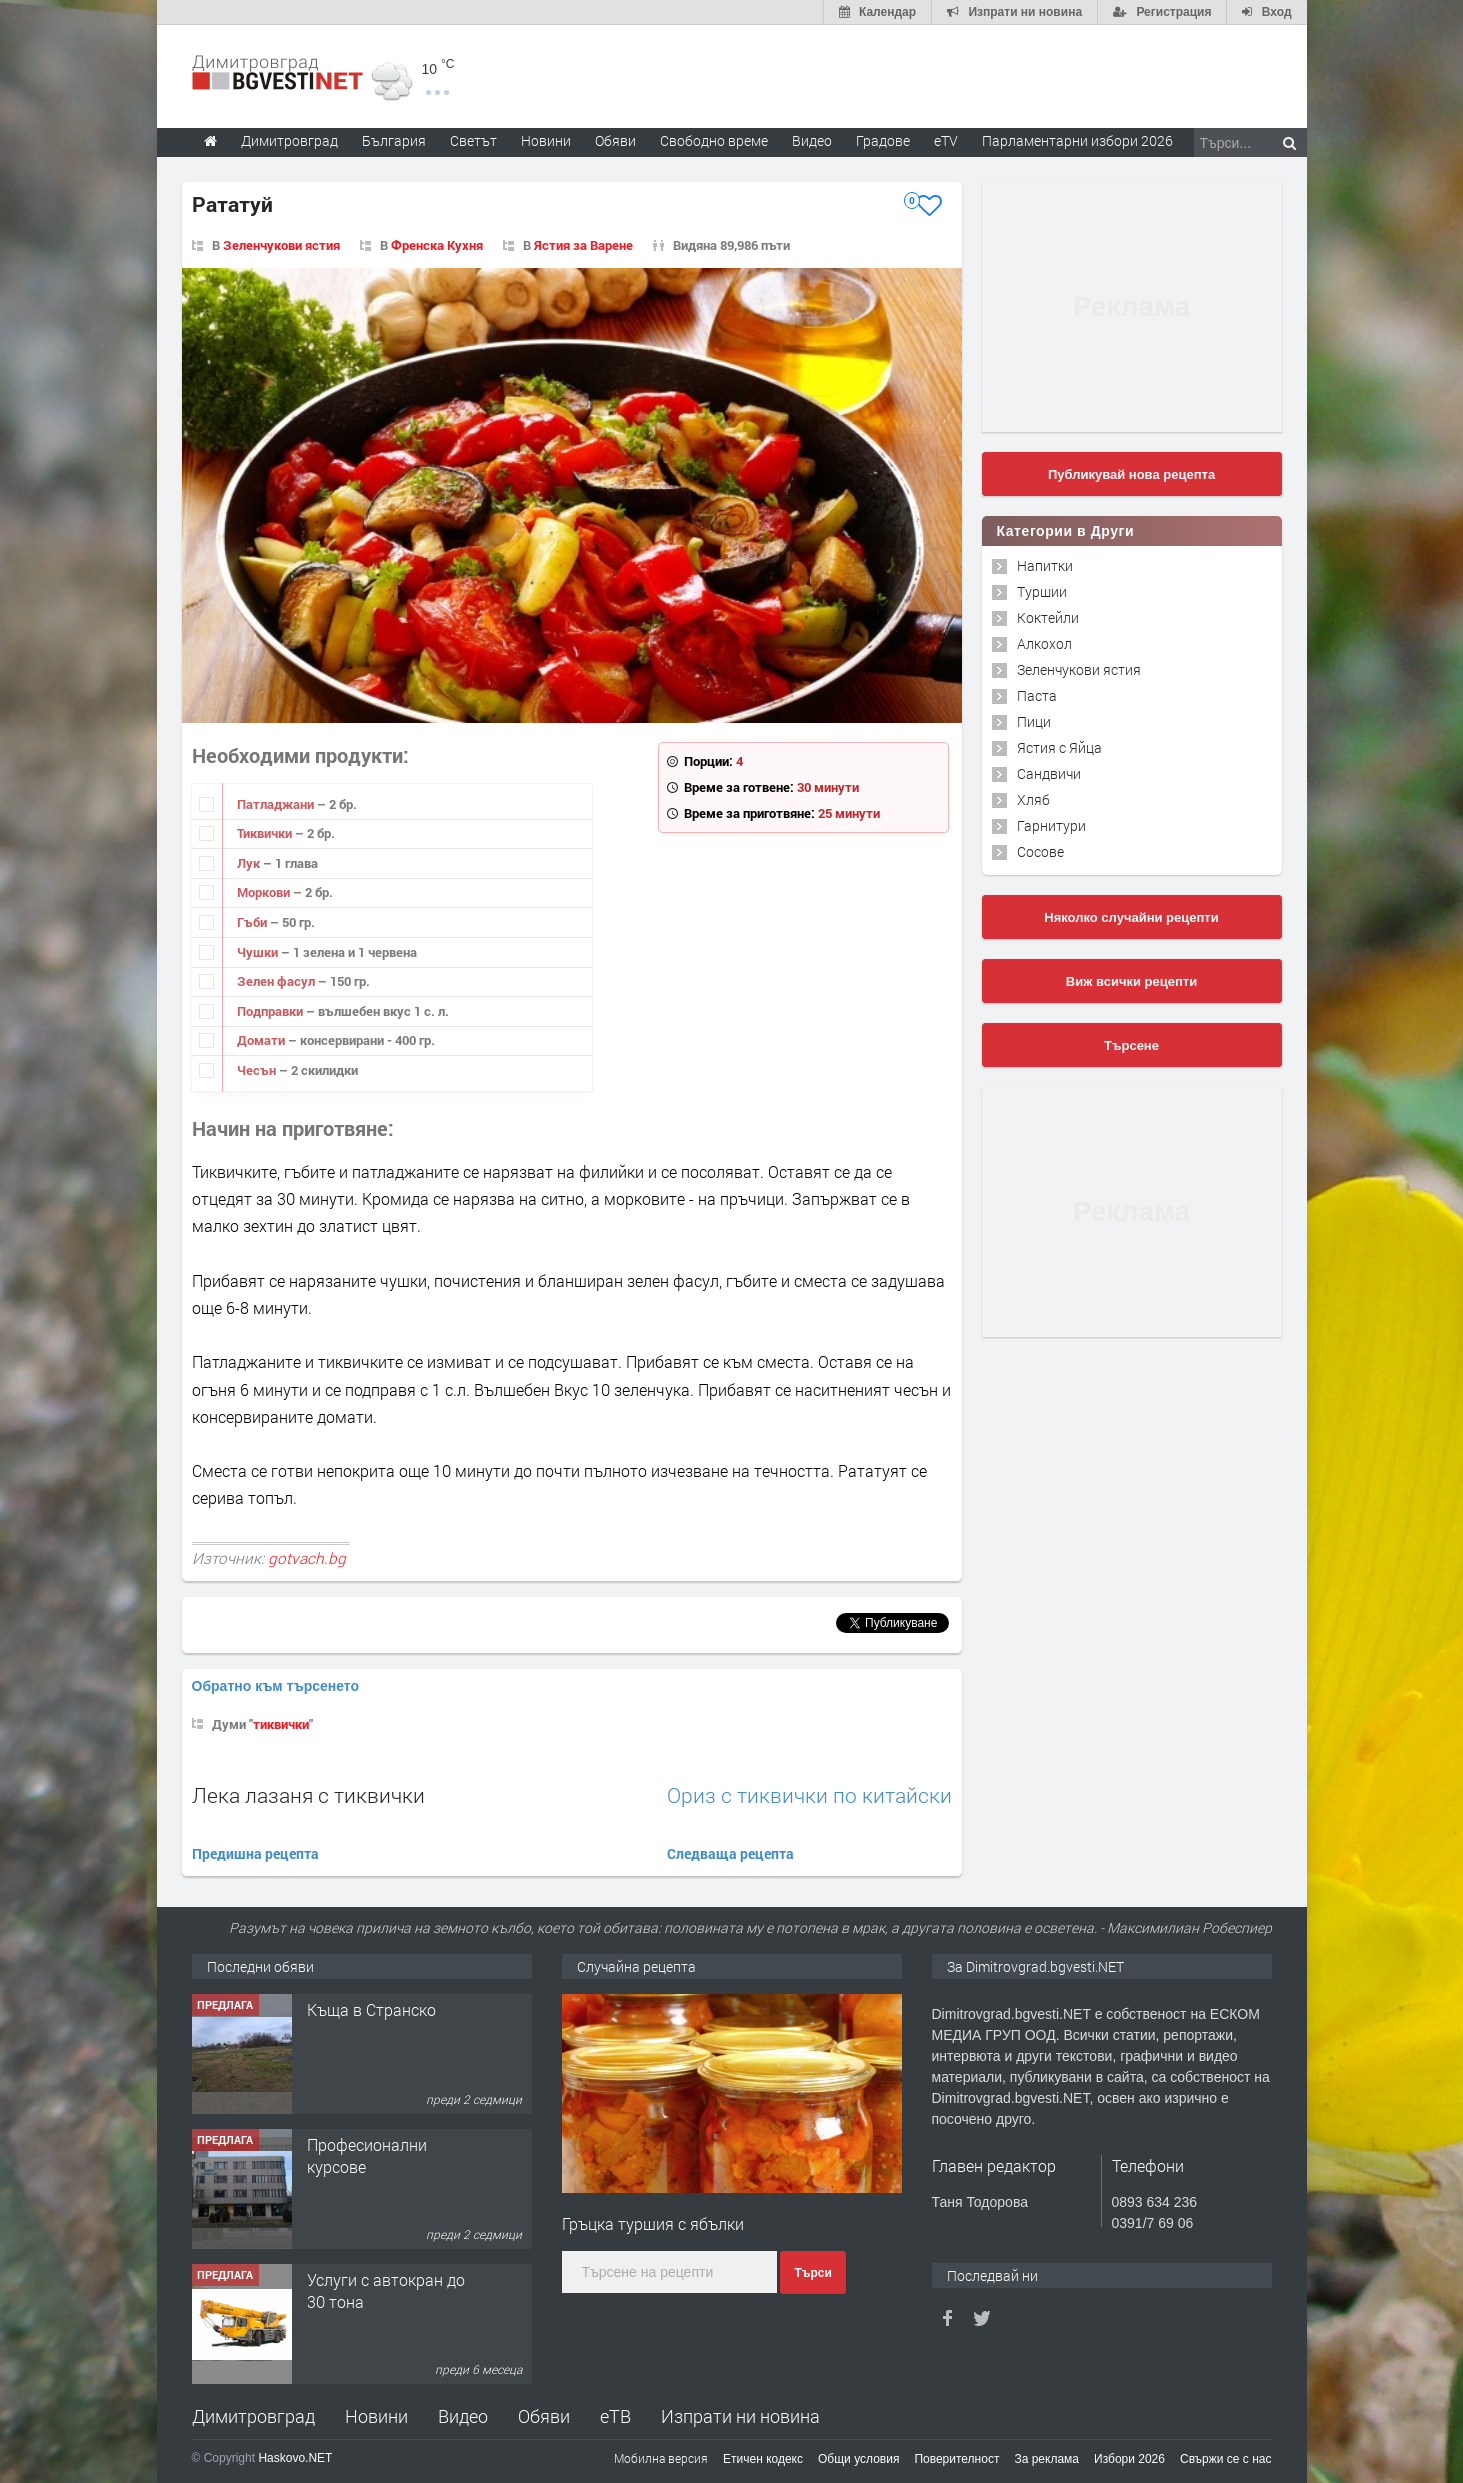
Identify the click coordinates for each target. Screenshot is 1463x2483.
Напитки (1045, 565)
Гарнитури (1051, 825)
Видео (463, 2416)
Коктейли (1048, 617)
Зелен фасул (277, 981)
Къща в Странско (371, 2009)
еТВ (615, 2416)
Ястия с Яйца (1059, 747)
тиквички (281, 1724)
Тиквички (266, 833)
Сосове (1040, 851)
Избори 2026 (1129, 2459)
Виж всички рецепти (1131, 981)
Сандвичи (1049, 773)
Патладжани (277, 804)
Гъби (253, 922)
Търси (812, 2273)
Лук (250, 863)
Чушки (259, 952)
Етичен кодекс (763, 2459)
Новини (546, 140)
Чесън (258, 1070)
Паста (1037, 695)
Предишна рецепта (255, 1853)
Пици (1034, 721)
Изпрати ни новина (740, 2416)
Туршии (1042, 591)
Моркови (265, 892)
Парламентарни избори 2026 (1077, 140)
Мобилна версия (661, 2458)
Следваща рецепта (730, 1853)
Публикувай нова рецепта (1131, 474)
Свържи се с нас (1226, 2459)
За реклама (1046, 2459)
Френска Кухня (437, 245)
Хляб (1033, 799)
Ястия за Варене (583, 245)
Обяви (544, 2416)
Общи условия (858, 2459)
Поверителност (956, 2459)
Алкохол (1044, 643)
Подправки (271, 1011)
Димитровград (253, 2416)
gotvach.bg (307, 1558)
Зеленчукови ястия (281, 245)
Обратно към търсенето (276, 1686)
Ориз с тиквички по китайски (809, 1795)
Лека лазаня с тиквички (308, 1795)
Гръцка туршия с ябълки (653, 2223)
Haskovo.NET (295, 2458)
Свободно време (714, 140)
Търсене (1131, 1045)
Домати (262, 1040)
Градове (883, 140)
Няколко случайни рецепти (1131, 917)
